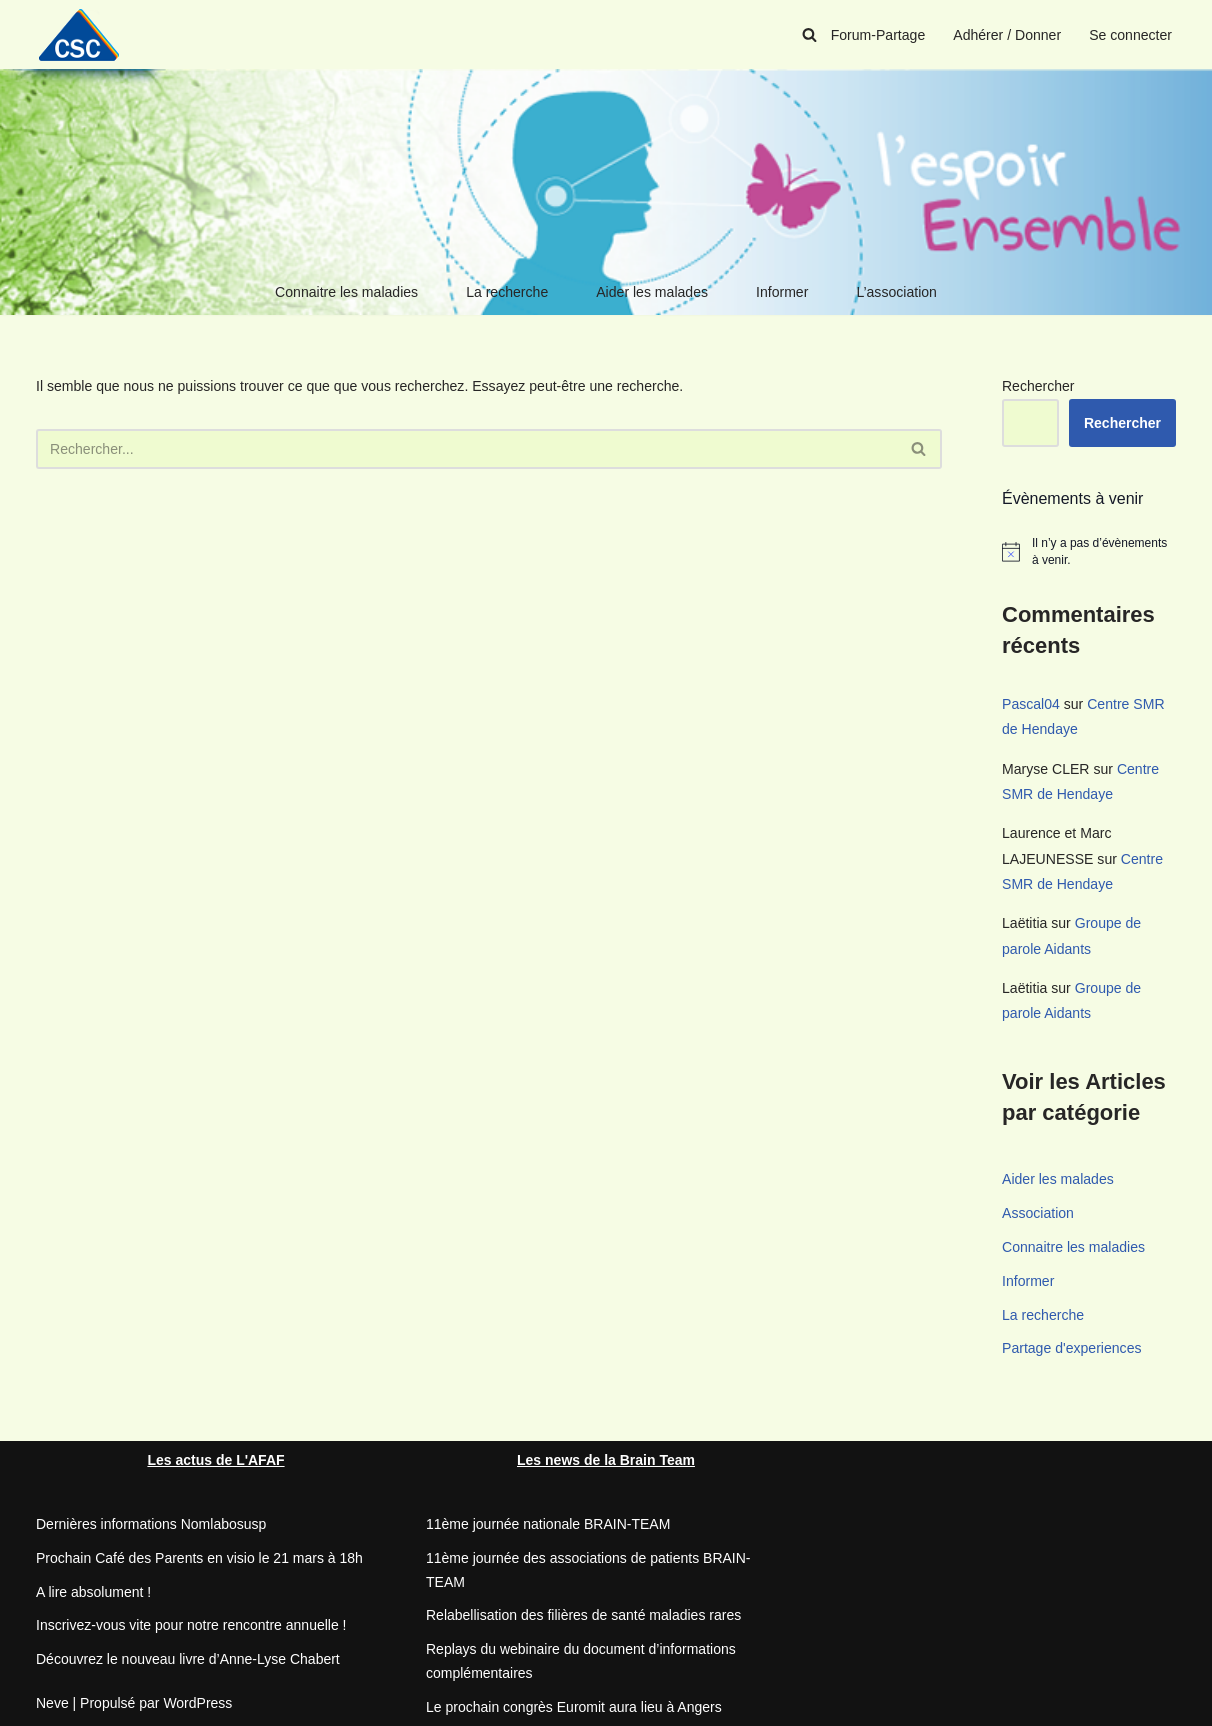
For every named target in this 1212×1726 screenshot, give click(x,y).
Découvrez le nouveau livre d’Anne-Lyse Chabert (188, 1657)
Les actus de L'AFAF (215, 1458)
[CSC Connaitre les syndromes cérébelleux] (86, 34)
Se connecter (1131, 35)
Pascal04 (1031, 704)
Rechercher (1038, 386)
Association (1038, 1211)
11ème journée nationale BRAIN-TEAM (548, 1522)
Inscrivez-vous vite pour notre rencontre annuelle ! (191, 1624)
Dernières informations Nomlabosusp (151, 1522)
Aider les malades (651, 292)
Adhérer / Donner (1007, 35)
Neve (52, 1701)
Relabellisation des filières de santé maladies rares (583, 1614)
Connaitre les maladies (347, 292)
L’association (896, 292)
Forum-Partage (879, 35)
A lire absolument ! (93, 1590)
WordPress (197, 1701)
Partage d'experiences (1071, 1347)
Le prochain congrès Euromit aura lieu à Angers (574, 1705)
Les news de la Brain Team (606, 1458)
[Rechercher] (810, 34)
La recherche (508, 292)
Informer (782, 292)
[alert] (1089, 551)
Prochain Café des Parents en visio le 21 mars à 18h (199, 1556)
